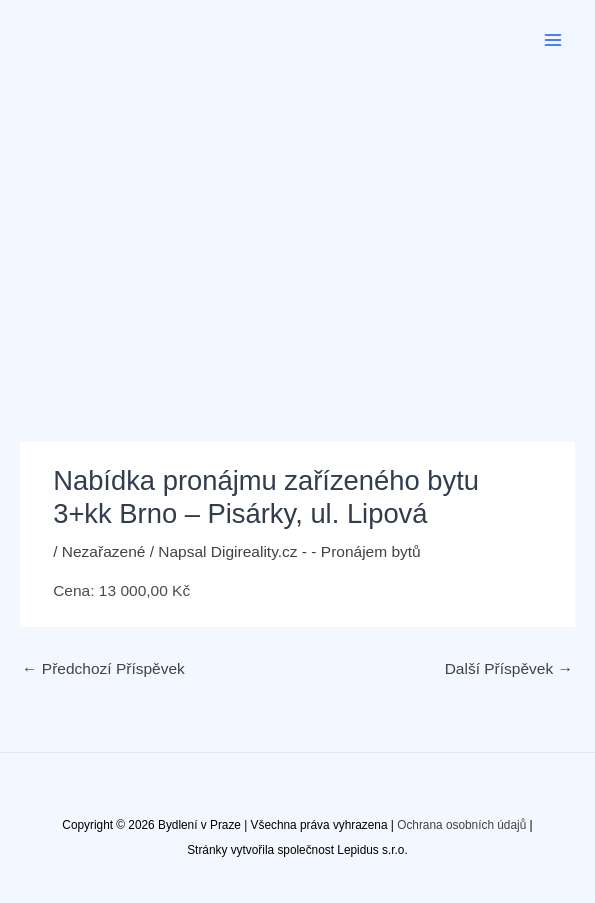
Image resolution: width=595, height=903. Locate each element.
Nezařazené (104, 551)
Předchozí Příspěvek (103, 668)
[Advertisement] (297, 230)
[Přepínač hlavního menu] (553, 39)
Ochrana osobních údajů (461, 825)
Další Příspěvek (509, 668)
